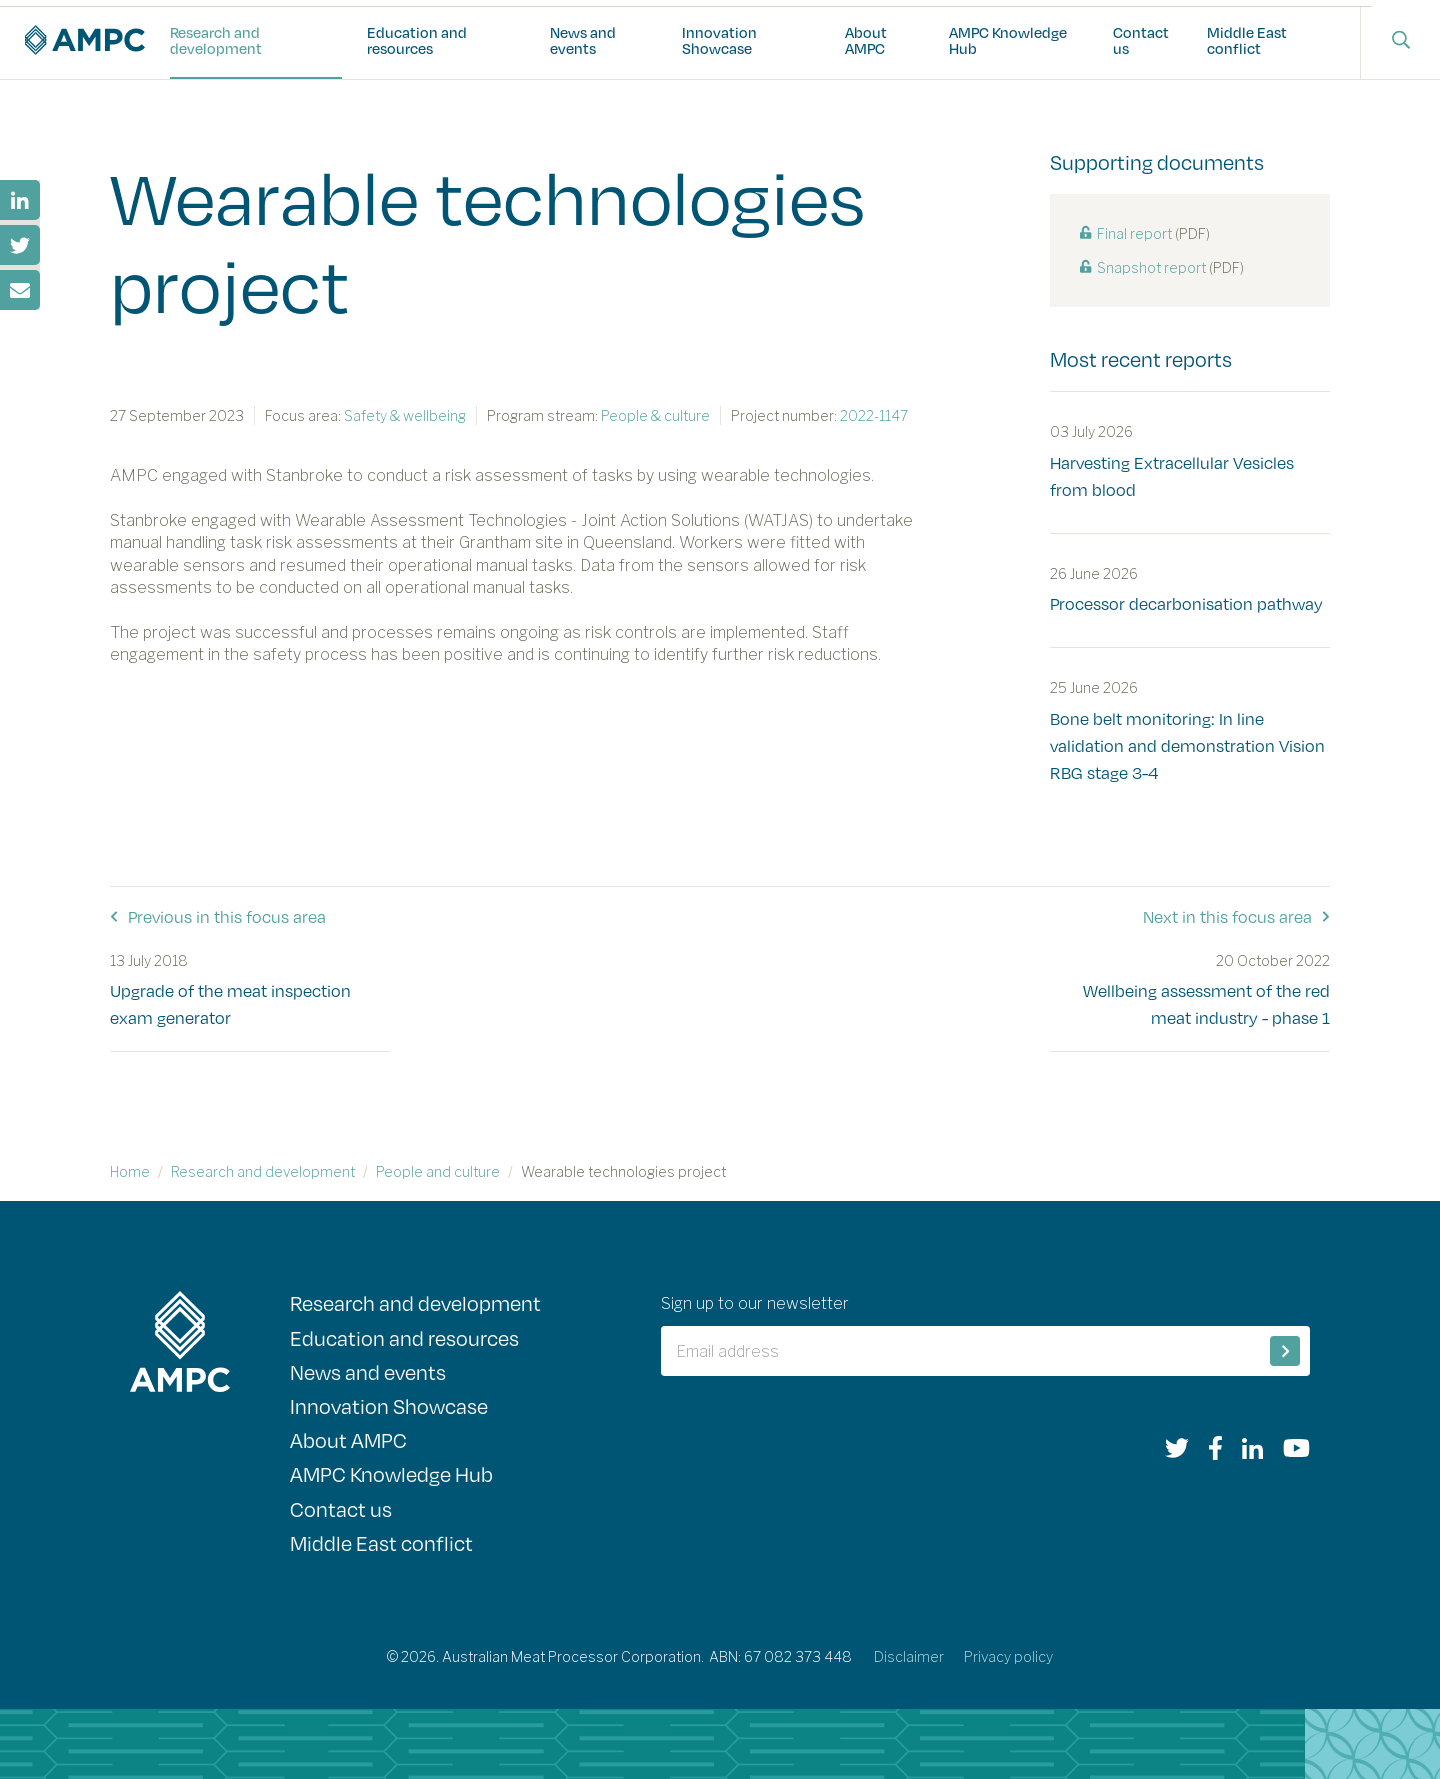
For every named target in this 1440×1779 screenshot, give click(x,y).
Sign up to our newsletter (755, 1303)
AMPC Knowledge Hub (1008, 40)
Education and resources (417, 40)
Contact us (1141, 40)
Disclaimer (909, 1656)
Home (130, 1171)
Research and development (216, 40)
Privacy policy (1008, 1656)
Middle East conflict (1247, 40)
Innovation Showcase (719, 40)
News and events (583, 40)
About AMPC (866, 40)
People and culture (438, 1171)
